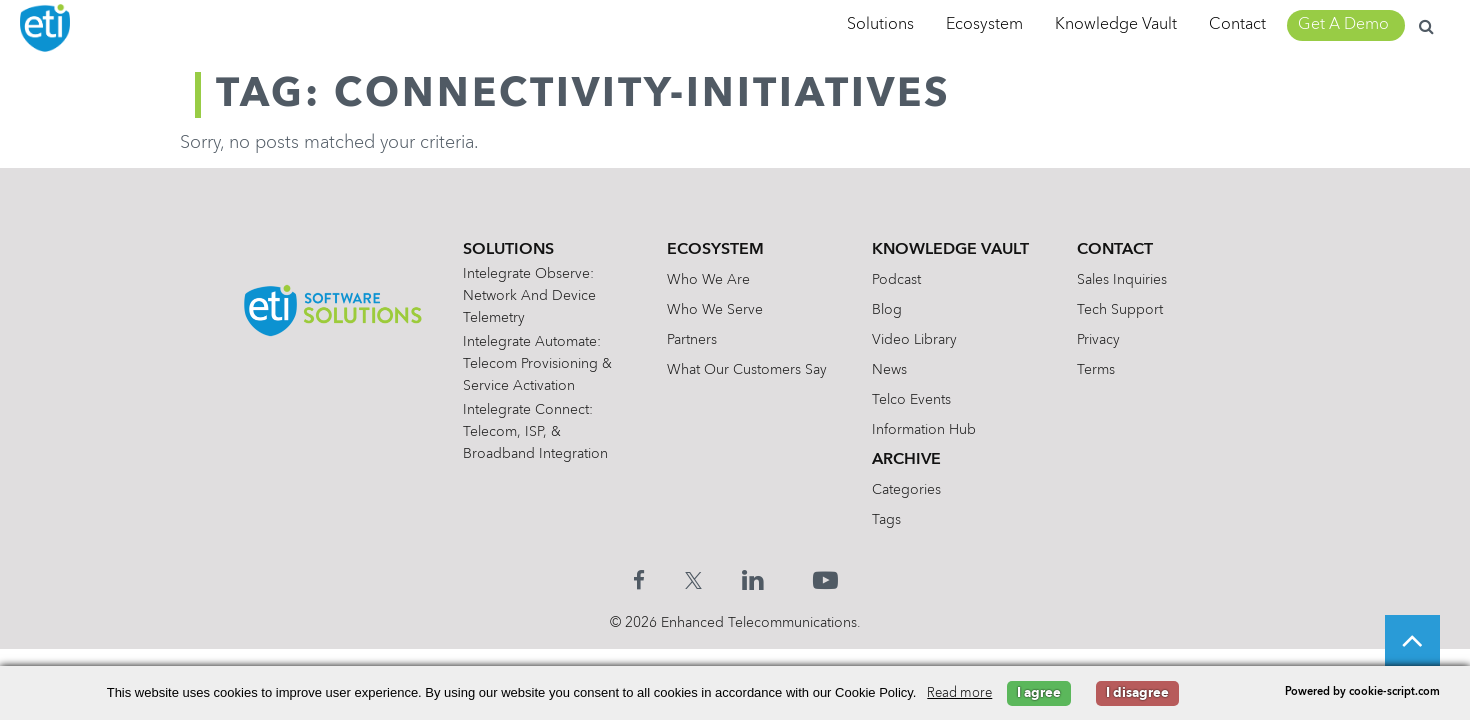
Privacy (1098, 340)
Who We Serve (715, 310)
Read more (959, 693)
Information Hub (924, 430)
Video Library (914, 340)
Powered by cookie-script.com (1362, 692)
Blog (887, 310)
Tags (886, 520)
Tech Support (1120, 310)
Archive (906, 460)
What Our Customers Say (747, 370)
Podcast (896, 280)
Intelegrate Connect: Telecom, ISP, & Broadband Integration (535, 432)
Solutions (880, 25)
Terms (1096, 370)
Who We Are (708, 280)
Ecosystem (984, 25)
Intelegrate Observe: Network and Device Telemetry (529, 296)
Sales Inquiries (1122, 280)
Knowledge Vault (1116, 25)
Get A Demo (1343, 25)
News (889, 370)
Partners (692, 340)
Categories (906, 490)
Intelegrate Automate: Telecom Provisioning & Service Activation (537, 364)
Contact (1237, 25)
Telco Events (911, 400)
